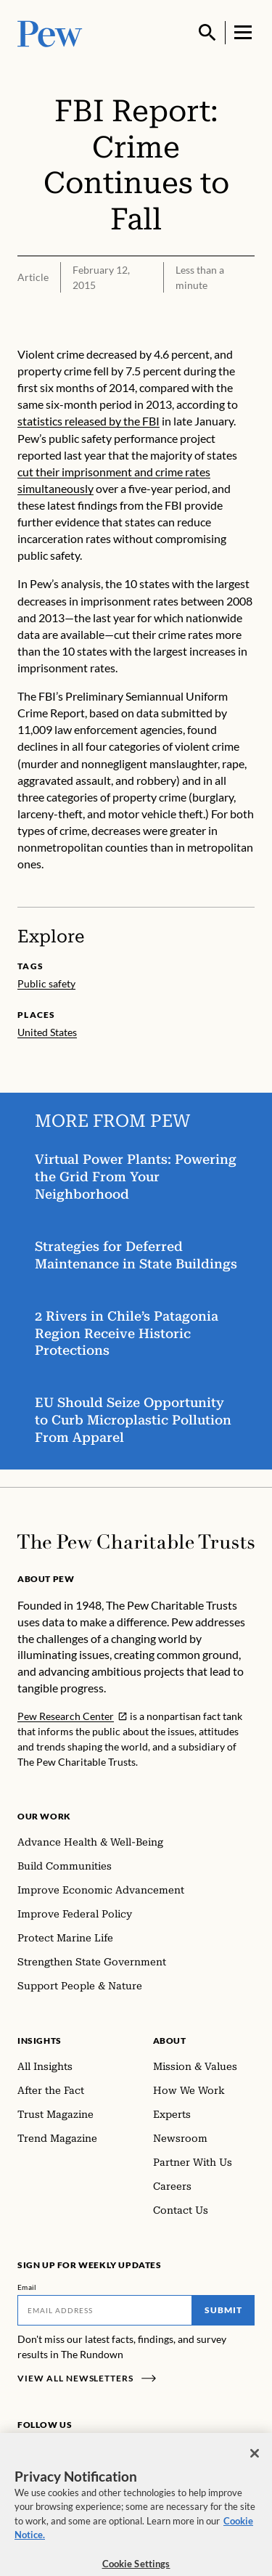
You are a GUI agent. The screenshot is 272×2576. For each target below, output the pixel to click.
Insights (39, 2040)
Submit (223, 2309)
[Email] (104, 2310)
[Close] (255, 2461)
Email (27, 2287)
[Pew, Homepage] (50, 32)
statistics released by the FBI (88, 421)
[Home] (136, 1541)
